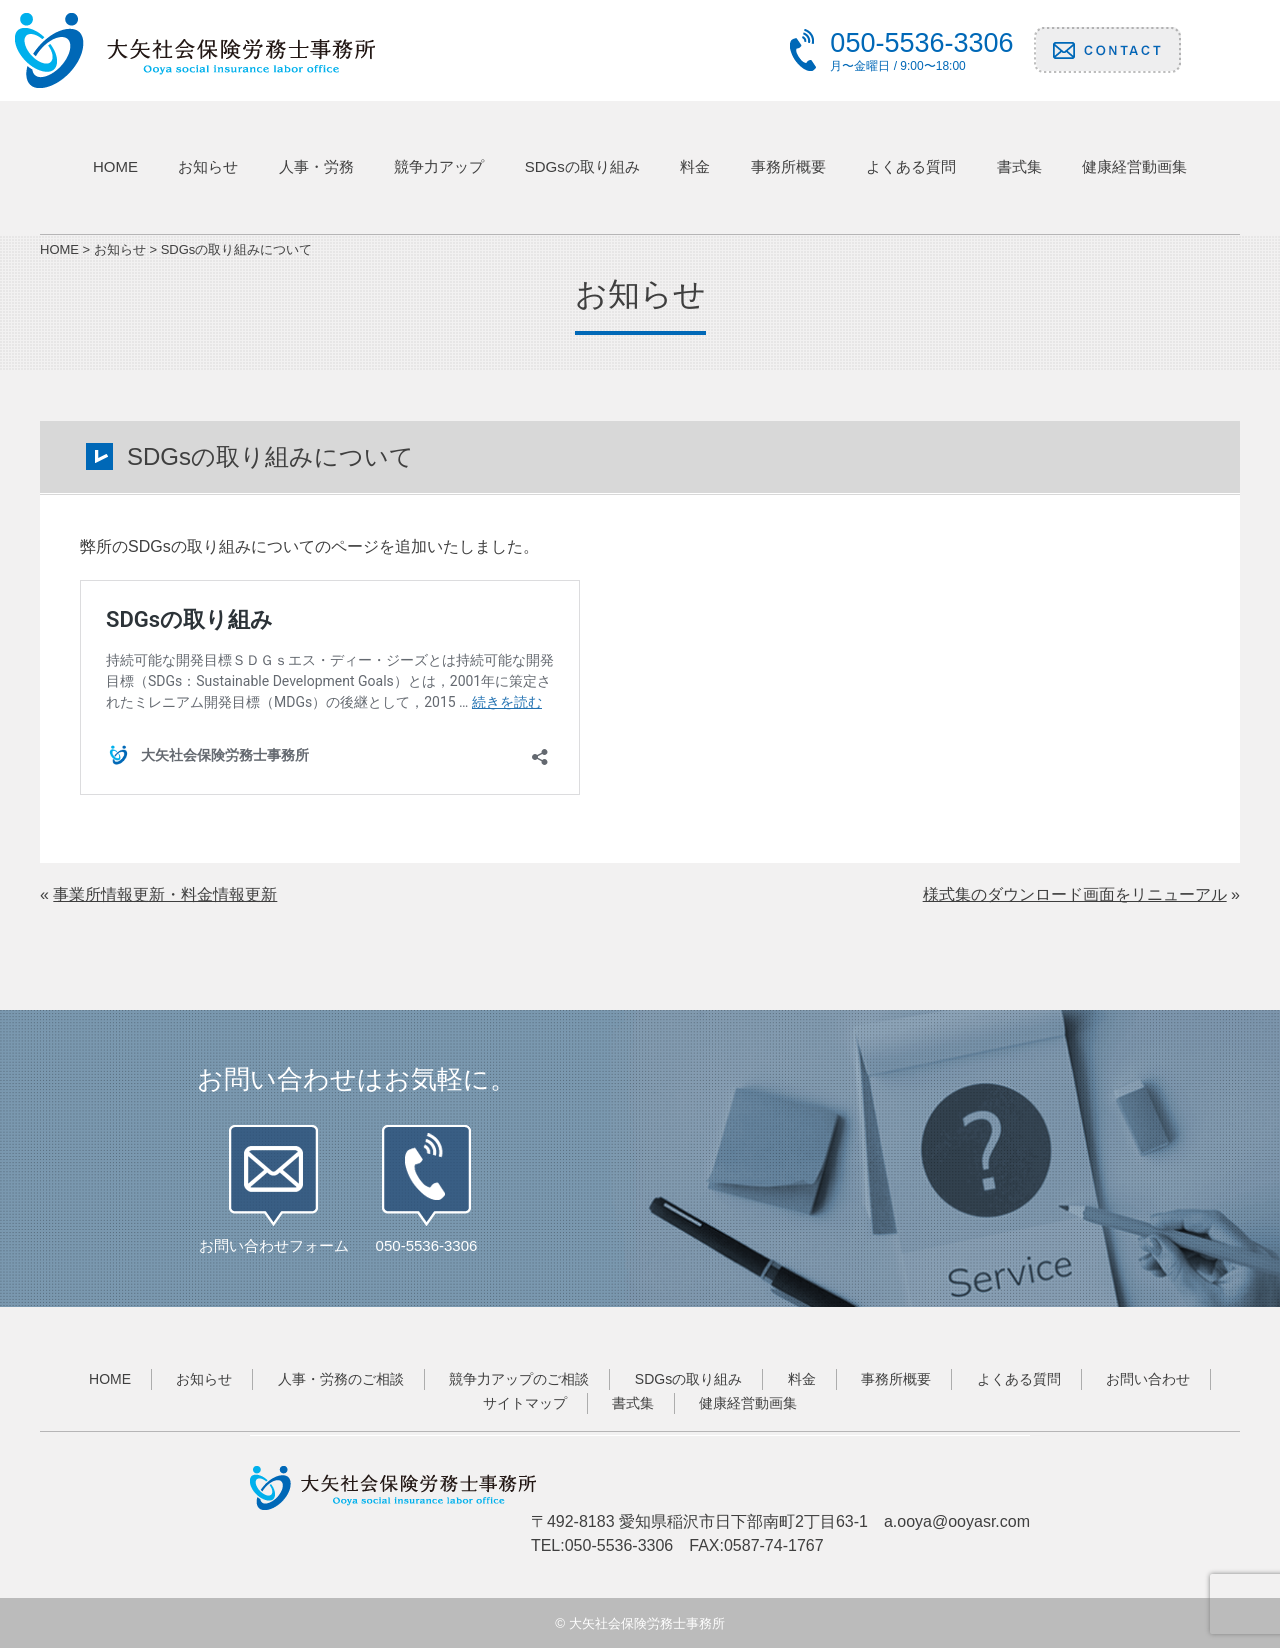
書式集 (1019, 166)
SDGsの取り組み (582, 166)
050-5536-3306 (427, 1245)
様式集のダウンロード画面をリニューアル (1075, 894)
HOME (115, 166)
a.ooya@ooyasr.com (957, 1521)
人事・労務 (316, 166)
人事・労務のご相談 (341, 1379)
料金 (695, 166)
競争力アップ (439, 166)
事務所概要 (788, 166)
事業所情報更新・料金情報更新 (165, 894)
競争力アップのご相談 (519, 1379)
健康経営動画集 (1134, 166)
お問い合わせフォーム (274, 1245)
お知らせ (208, 166)
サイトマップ (525, 1403)
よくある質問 (911, 166)
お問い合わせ (1148, 1379)
